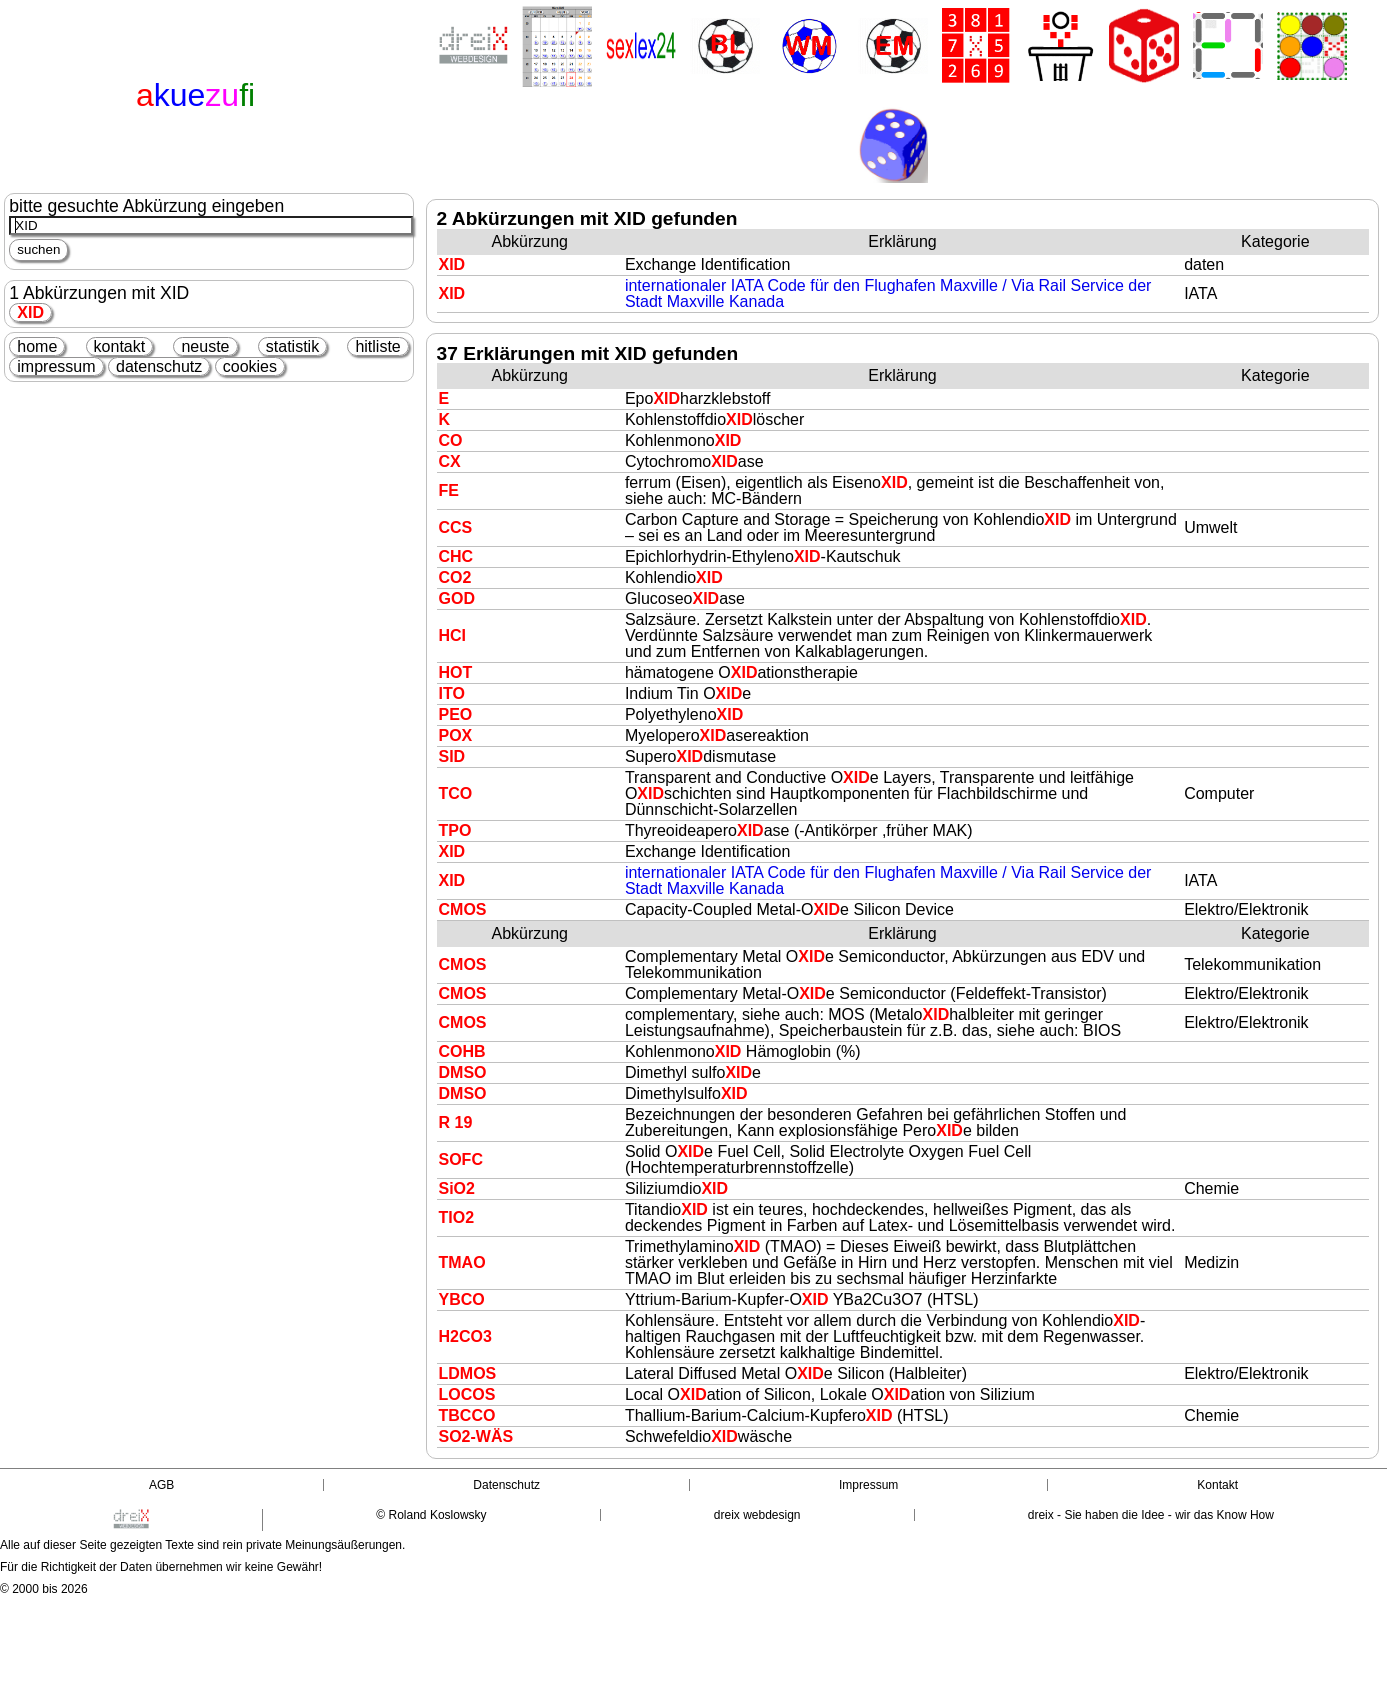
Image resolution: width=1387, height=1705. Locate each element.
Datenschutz (506, 1485)
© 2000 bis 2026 (44, 1589)
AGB (161, 1485)
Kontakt (1217, 1485)
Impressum (868, 1485)
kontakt (120, 346)
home (37, 346)
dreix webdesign (757, 1515)
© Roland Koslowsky (431, 1515)
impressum (56, 366)
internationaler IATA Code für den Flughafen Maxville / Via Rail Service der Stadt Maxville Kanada (888, 293)
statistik (292, 346)
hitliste (377, 346)
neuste (205, 346)
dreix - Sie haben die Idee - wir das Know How (1151, 1515)
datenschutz (159, 366)
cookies (250, 366)
